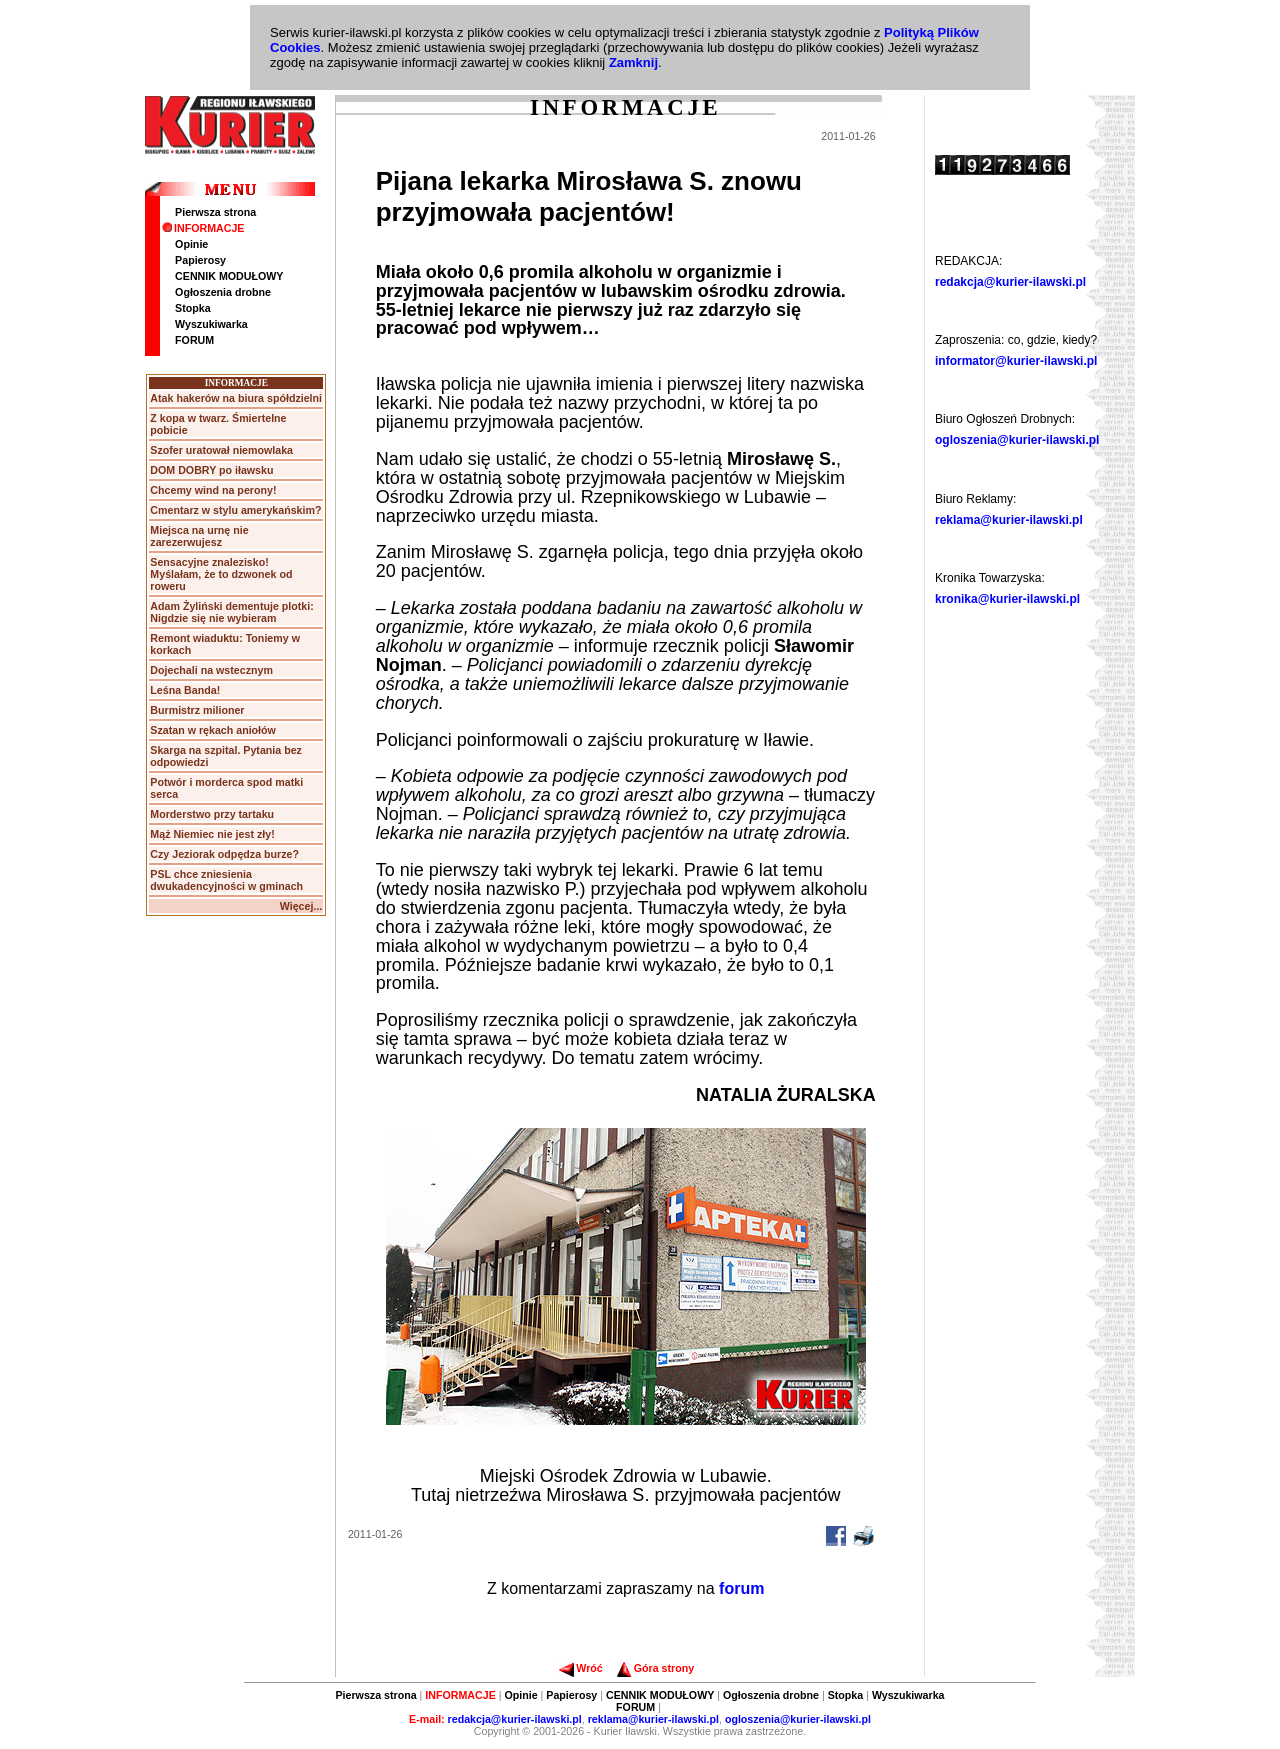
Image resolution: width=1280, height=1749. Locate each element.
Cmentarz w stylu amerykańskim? (235, 510)
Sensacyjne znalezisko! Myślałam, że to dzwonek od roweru (221, 574)
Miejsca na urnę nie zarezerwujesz (199, 536)
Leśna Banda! (185, 690)
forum (741, 1588)
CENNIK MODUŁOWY (229, 276)
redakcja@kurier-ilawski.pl (1010, 282)
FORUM (194, 340)
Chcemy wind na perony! (213, 490)
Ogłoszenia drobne (223, 292)
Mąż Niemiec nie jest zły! (212, 834)
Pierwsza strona (215, 212)
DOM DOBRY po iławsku (211, 470)
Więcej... (301, 906)
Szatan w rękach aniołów (213, 730)
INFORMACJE (203, 228)
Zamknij (633, 62)
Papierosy (200, 260)
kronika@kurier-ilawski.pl (1007, 599)
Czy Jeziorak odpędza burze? (224, 854)
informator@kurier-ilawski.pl (1016, 361)
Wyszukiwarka (211, 324)
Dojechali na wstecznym (211, 670)
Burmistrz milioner (197, 710)
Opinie (191, 244)
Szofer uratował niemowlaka (221, 450)
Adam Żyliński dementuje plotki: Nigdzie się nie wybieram (231, 612)
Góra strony (655, 1668)
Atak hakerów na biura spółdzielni (236, 398)
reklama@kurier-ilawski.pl (1009, 520)
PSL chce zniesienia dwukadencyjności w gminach (226, 880)
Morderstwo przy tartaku (212, 814)
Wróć (580, 1668)
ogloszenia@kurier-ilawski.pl (1017, 440)
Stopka (193, 308)
